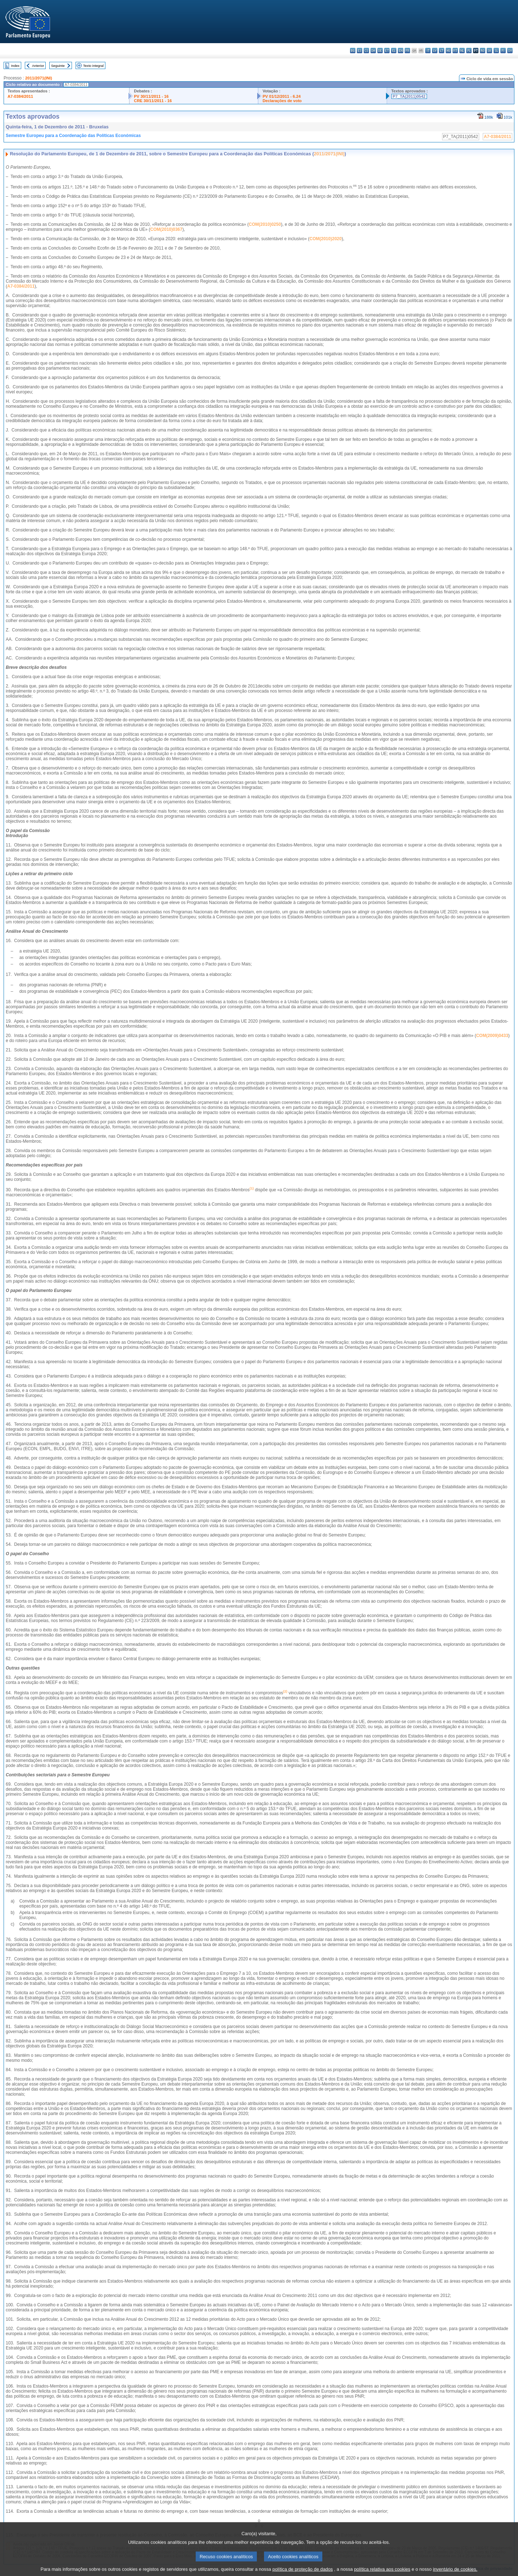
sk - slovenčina (489, 50)
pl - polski (469, 50)
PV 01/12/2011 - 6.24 (282, 96)
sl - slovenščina (496, 50)
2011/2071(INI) (38, 78)
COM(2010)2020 (325, 238)
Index (15, 66)
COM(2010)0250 (265, 224)
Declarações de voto (282, 101)
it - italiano (428, 50)
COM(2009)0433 (492, 1035)
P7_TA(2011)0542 (409, 96)
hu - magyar (448, 50)
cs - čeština (366, 50)
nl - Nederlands (462, 50)
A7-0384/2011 (20, 96)
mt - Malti (455, 50)
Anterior (38, 66)
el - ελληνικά (393, 50)
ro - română (482, 50)
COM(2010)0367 (166, 229)
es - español (359, 50)
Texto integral (93, 66)
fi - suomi (503, 50)
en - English (400, 50)
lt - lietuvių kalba (441, 50)
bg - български (352, 50)
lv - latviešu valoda (434, 50)
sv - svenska (510, 50)
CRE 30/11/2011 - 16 (153, 101)
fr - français (407, 50)
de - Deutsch (380, 50)
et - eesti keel (387, 50)
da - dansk (373, 50)
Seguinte (58, 66)
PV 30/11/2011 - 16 (151, 96)
